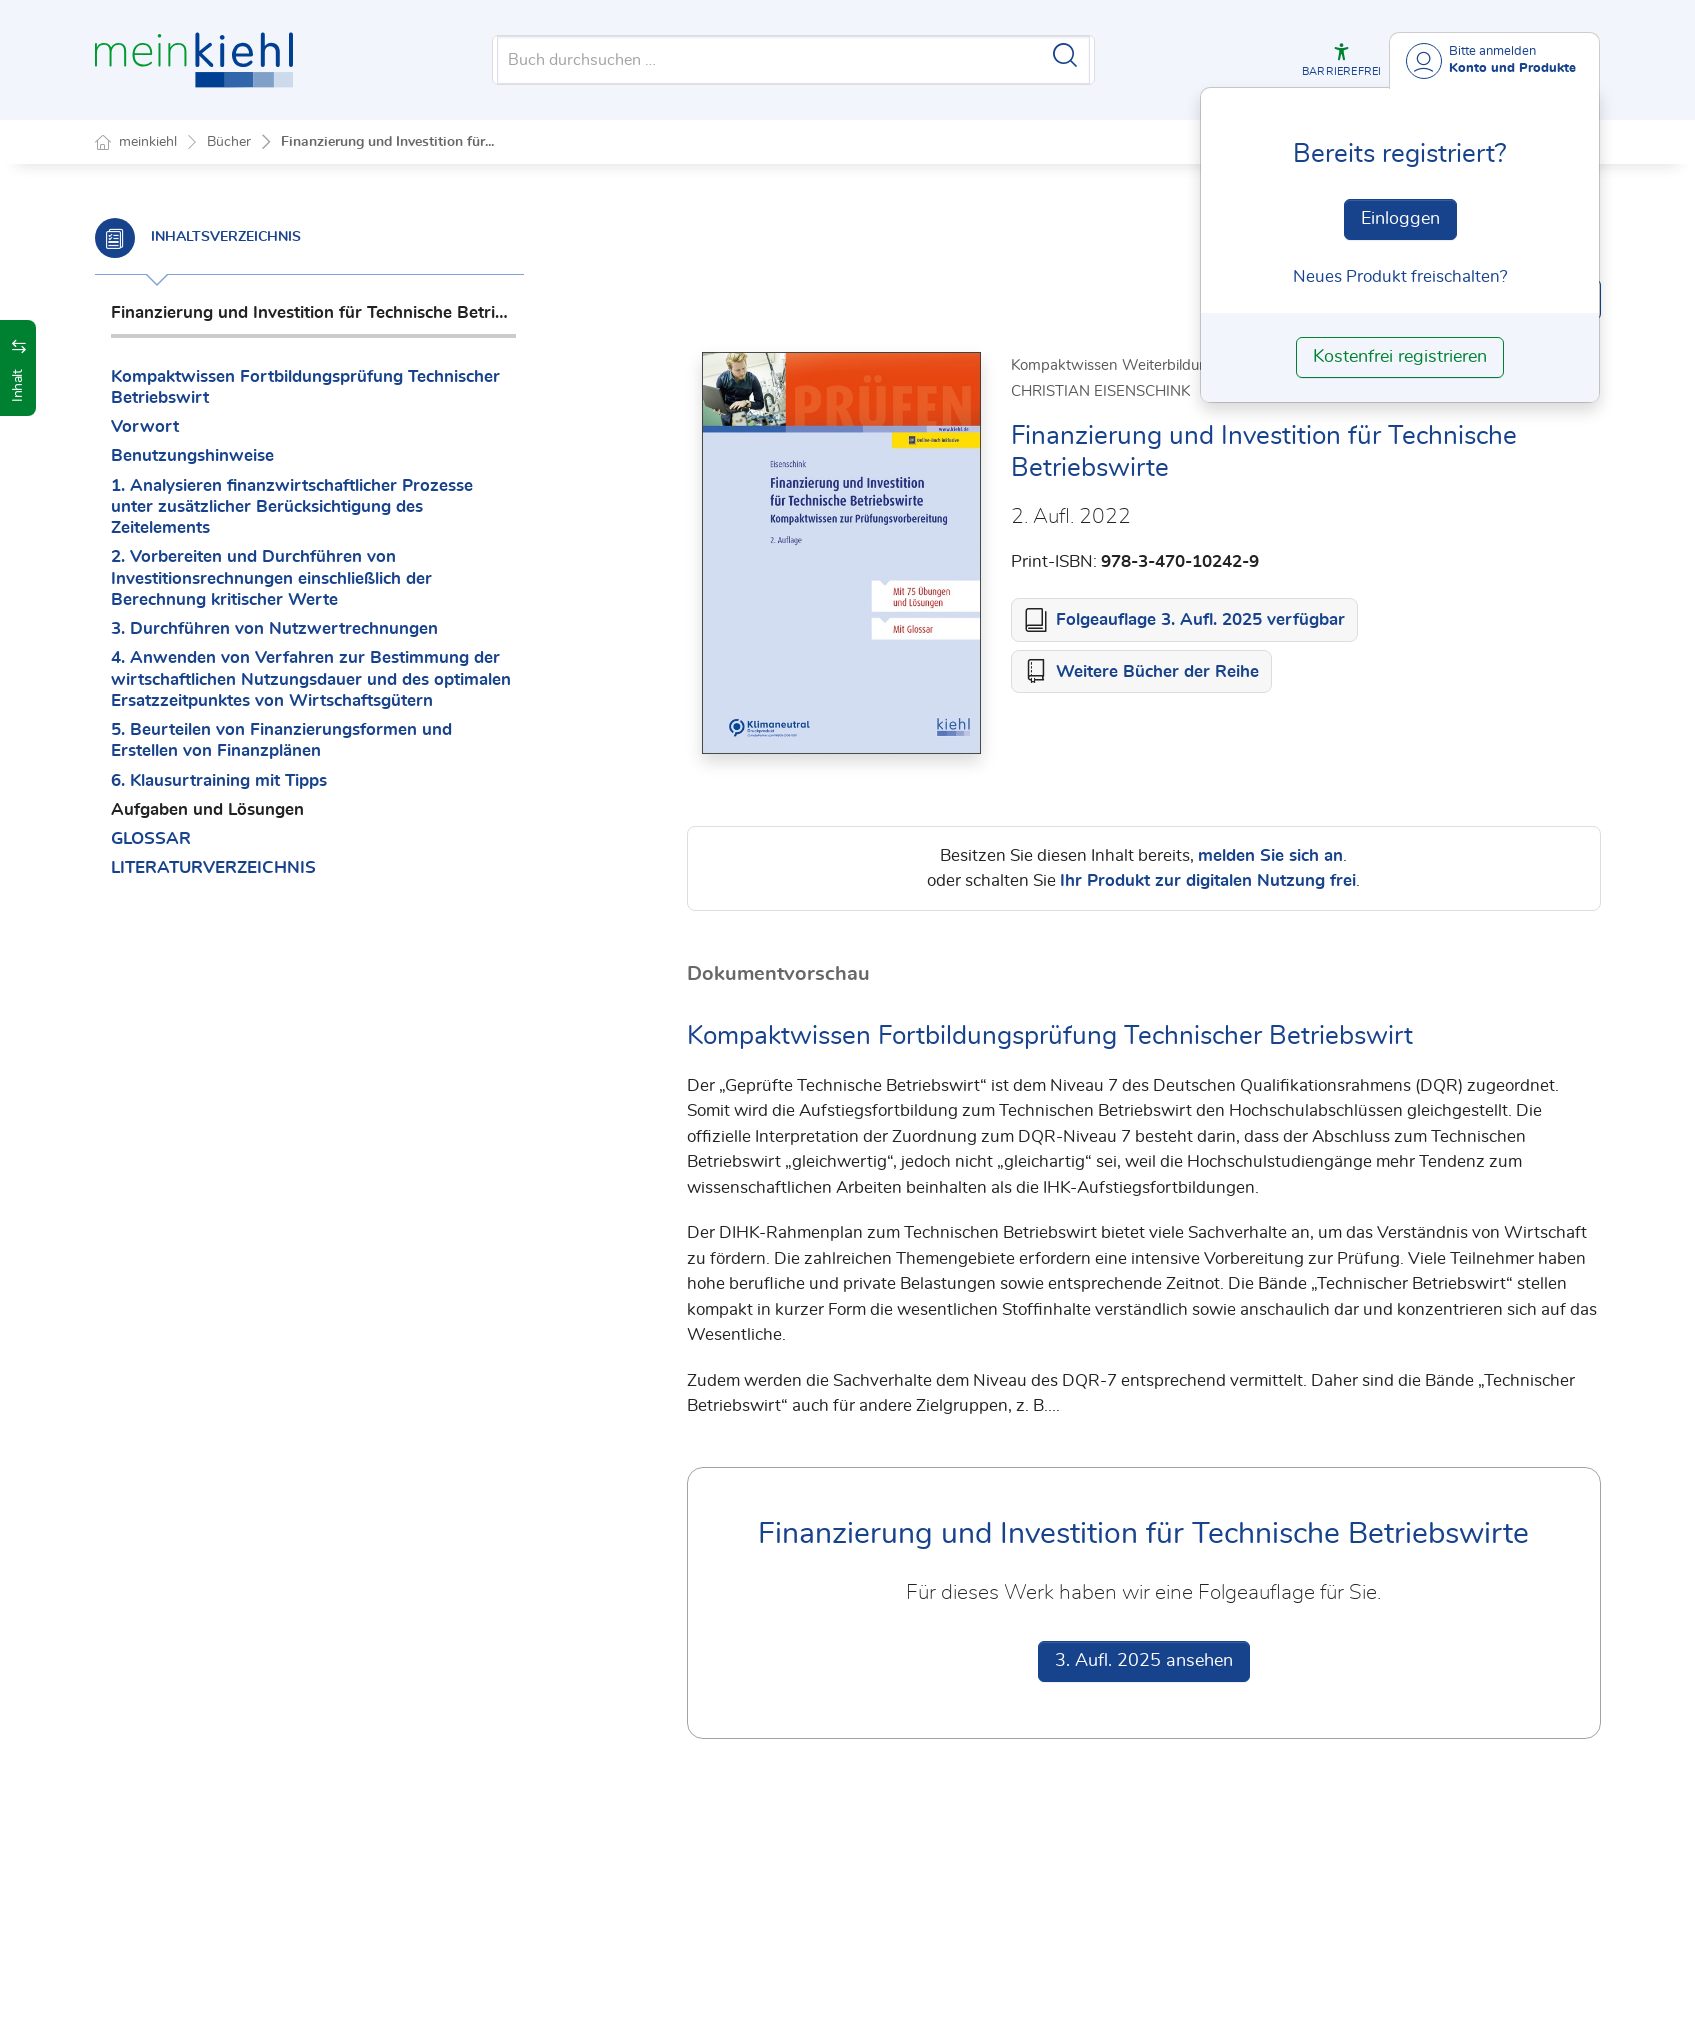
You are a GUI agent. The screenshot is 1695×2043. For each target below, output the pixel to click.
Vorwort (145, 426)
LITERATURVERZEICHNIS (213, 867)
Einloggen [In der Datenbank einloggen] (1400, 219)
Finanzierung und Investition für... (387, 142)
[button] (1341, 60)
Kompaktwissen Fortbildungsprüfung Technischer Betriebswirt (305, 387)
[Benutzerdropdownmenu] (1494, 60)
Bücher (229, 142)
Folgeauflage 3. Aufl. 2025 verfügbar (1200, 620)
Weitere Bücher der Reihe (1157, 672)
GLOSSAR (151, 838)
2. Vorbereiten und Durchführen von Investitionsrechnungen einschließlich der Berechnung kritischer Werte (271, 578)
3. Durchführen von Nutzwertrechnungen (274, 628)
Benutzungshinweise (192, 455)
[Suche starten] (1065, 55)
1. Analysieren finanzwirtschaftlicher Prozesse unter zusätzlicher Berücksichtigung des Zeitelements (292, 507)
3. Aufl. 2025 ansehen (1144, 1662)
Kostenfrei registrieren (1400, 357)
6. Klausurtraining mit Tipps (219, 780)
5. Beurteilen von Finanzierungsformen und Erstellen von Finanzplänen (281, 740)
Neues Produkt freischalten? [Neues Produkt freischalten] (1400, 276)
